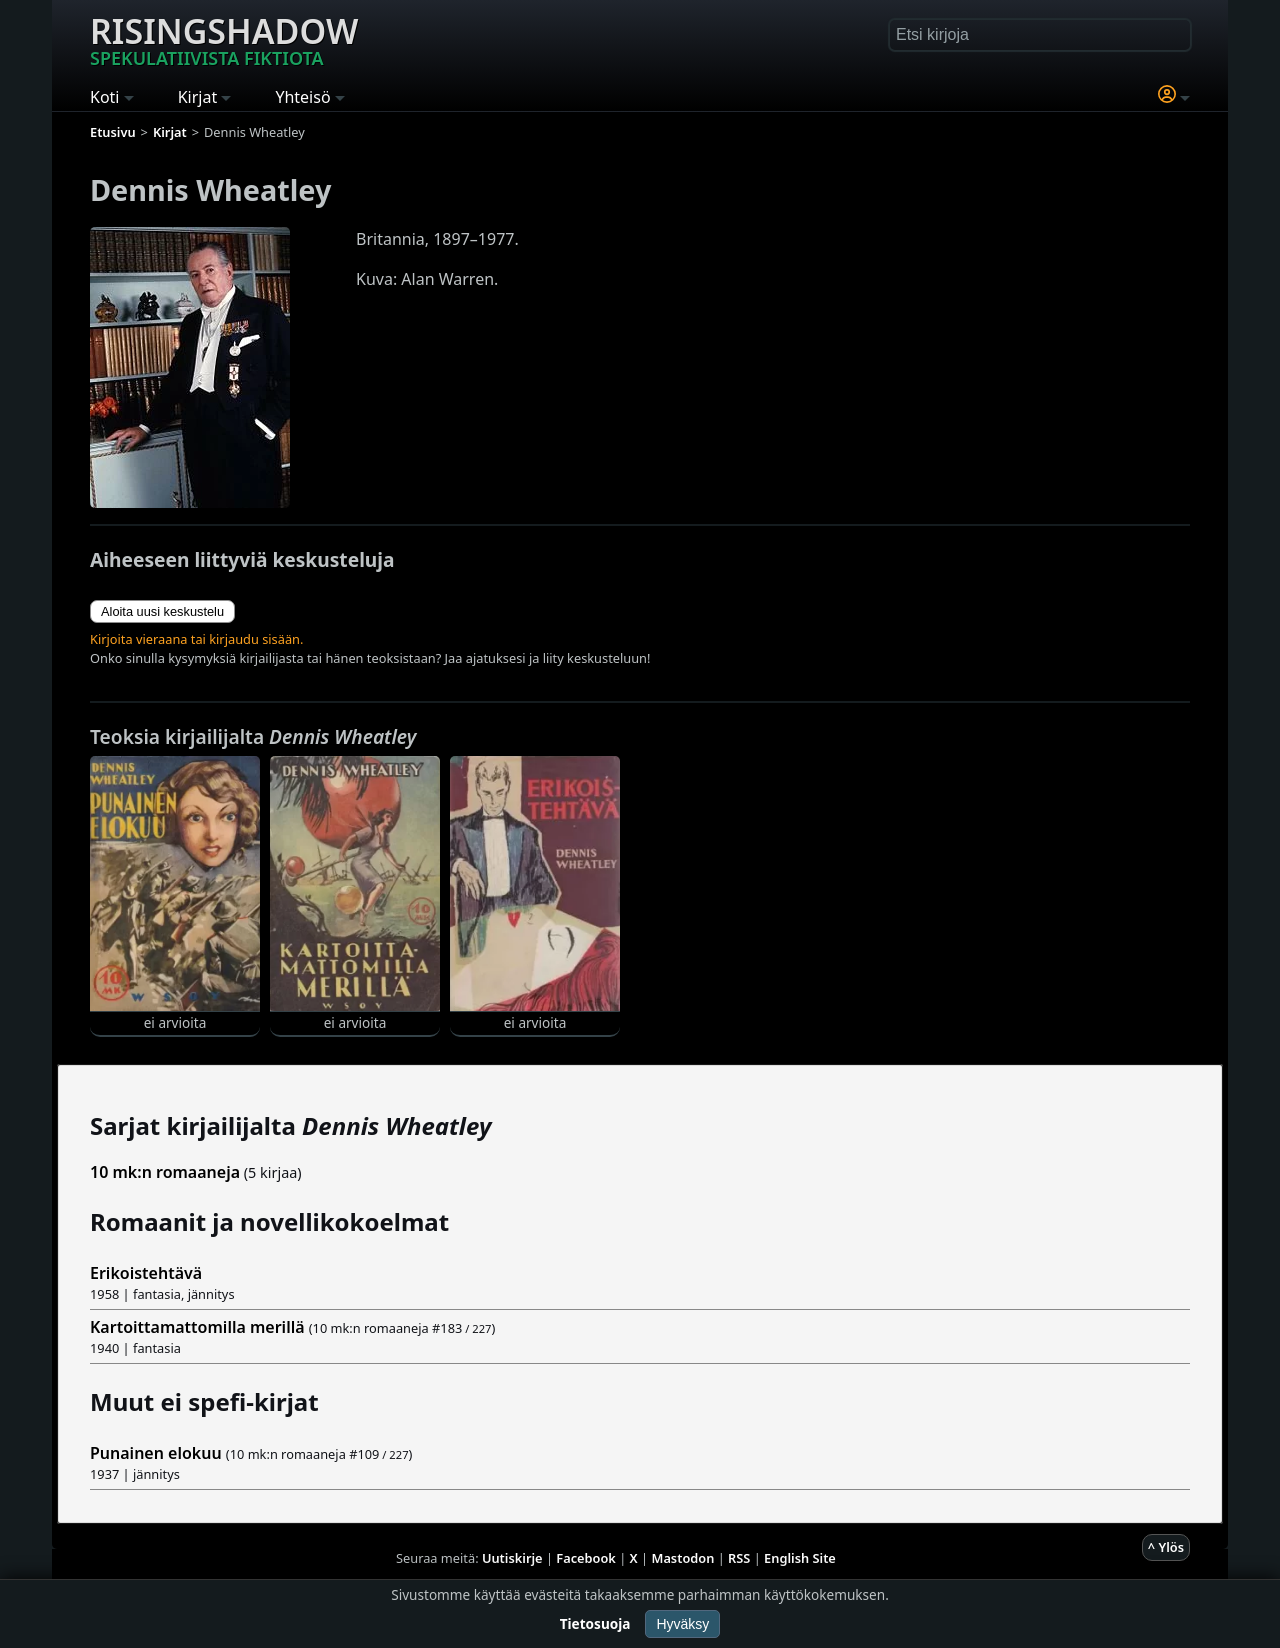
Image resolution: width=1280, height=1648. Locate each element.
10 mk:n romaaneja (165, 1172)
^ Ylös (1166, 1547)
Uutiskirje (512, 1558)
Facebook (586, 1558)
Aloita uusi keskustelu (162, 611)
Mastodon (683, 1558)
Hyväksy (682, 1624)
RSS (739, 1558)
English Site (800, 1558)
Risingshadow (224, 39)
